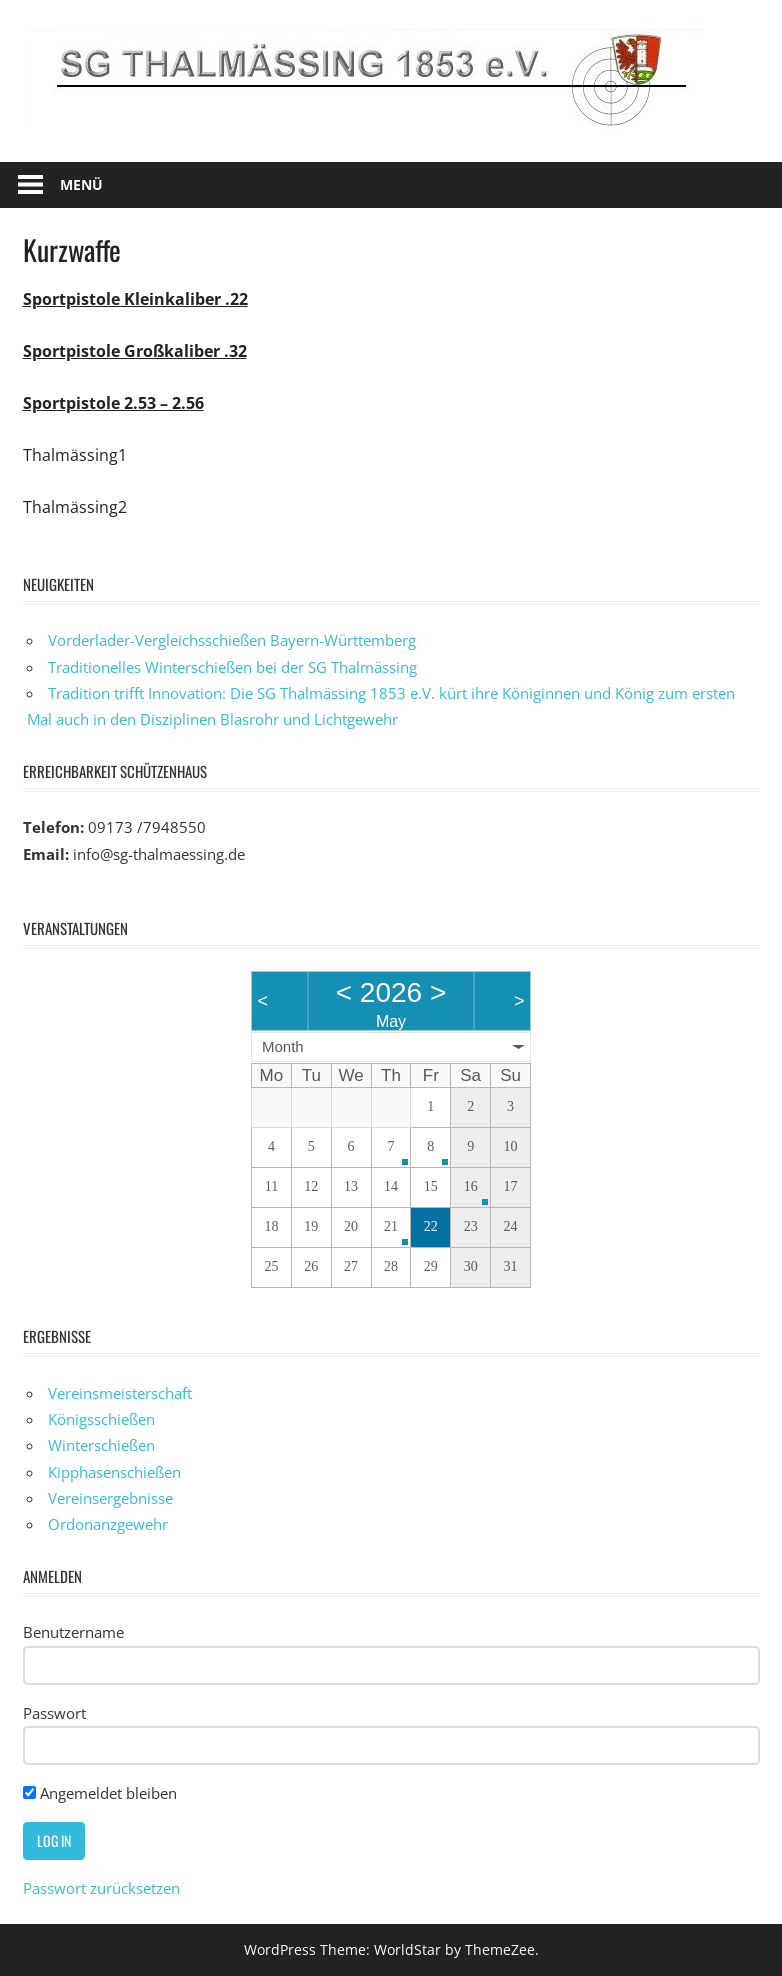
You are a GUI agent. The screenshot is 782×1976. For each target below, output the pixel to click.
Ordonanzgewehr (108, 1524)
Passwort (54, 1713)
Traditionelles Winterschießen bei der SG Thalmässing (232, 667)
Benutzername (73, 1632)
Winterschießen (101, 1445)
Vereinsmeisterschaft (120, 1393)
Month (283, 1046)
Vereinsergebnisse (110, 1498)
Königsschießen (101, 1419)
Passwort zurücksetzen (101, 1888)
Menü (81, 184)
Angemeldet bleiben (100, 1793)
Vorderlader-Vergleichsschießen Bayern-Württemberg (232, 640)
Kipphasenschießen (114, 1472)
